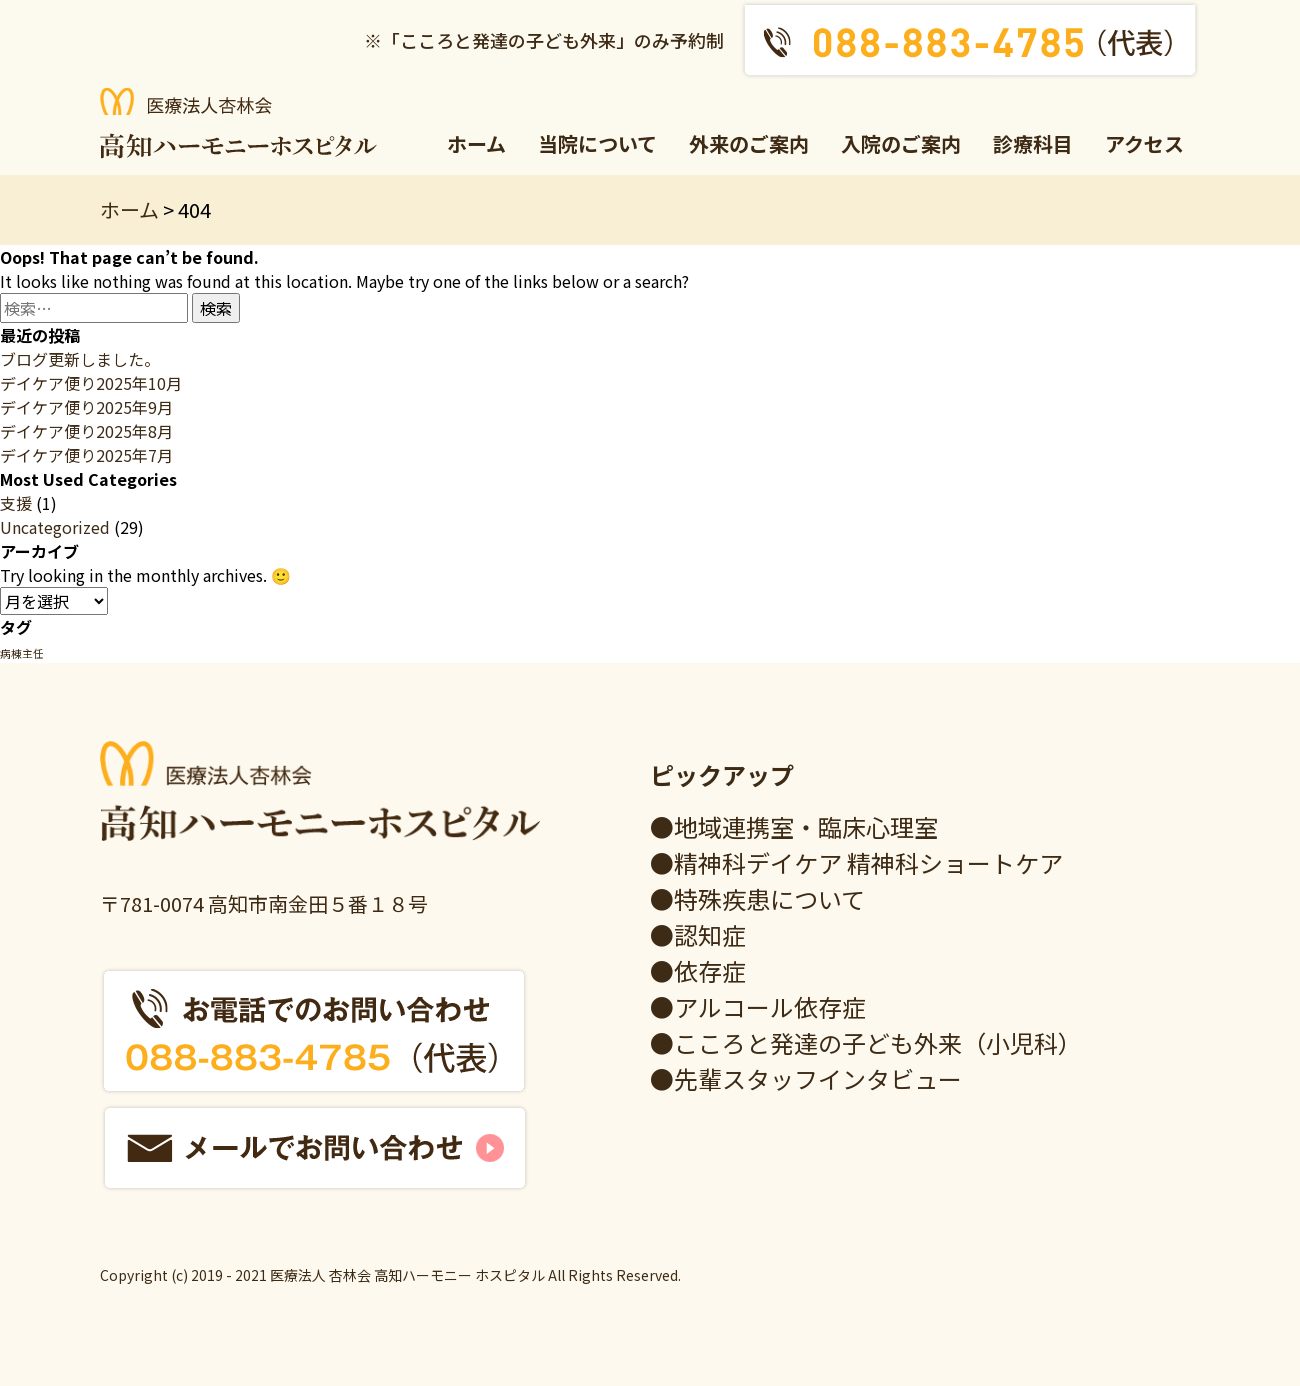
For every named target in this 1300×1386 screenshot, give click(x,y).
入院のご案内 (901, 143)
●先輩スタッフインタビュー (806, 1078)
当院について (597, 143)
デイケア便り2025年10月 (91, 383)
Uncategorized (55, 527)
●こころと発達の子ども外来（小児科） (866, 1042)
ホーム (476, 143)
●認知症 (698, 934)
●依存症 (698, 970)
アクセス (1144, 143)
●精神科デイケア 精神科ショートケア (856, 862)
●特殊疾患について (757, 898)
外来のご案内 (749, 143)
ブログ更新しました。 (80, 359)
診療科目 (1033, 143)
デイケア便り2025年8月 (86, 431)
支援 (16, 503)
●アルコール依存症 (758, 1006)
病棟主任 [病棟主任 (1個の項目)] (22, 653)
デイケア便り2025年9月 (86, 407)
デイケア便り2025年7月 (86, 455)
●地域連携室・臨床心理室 (794, 826)
